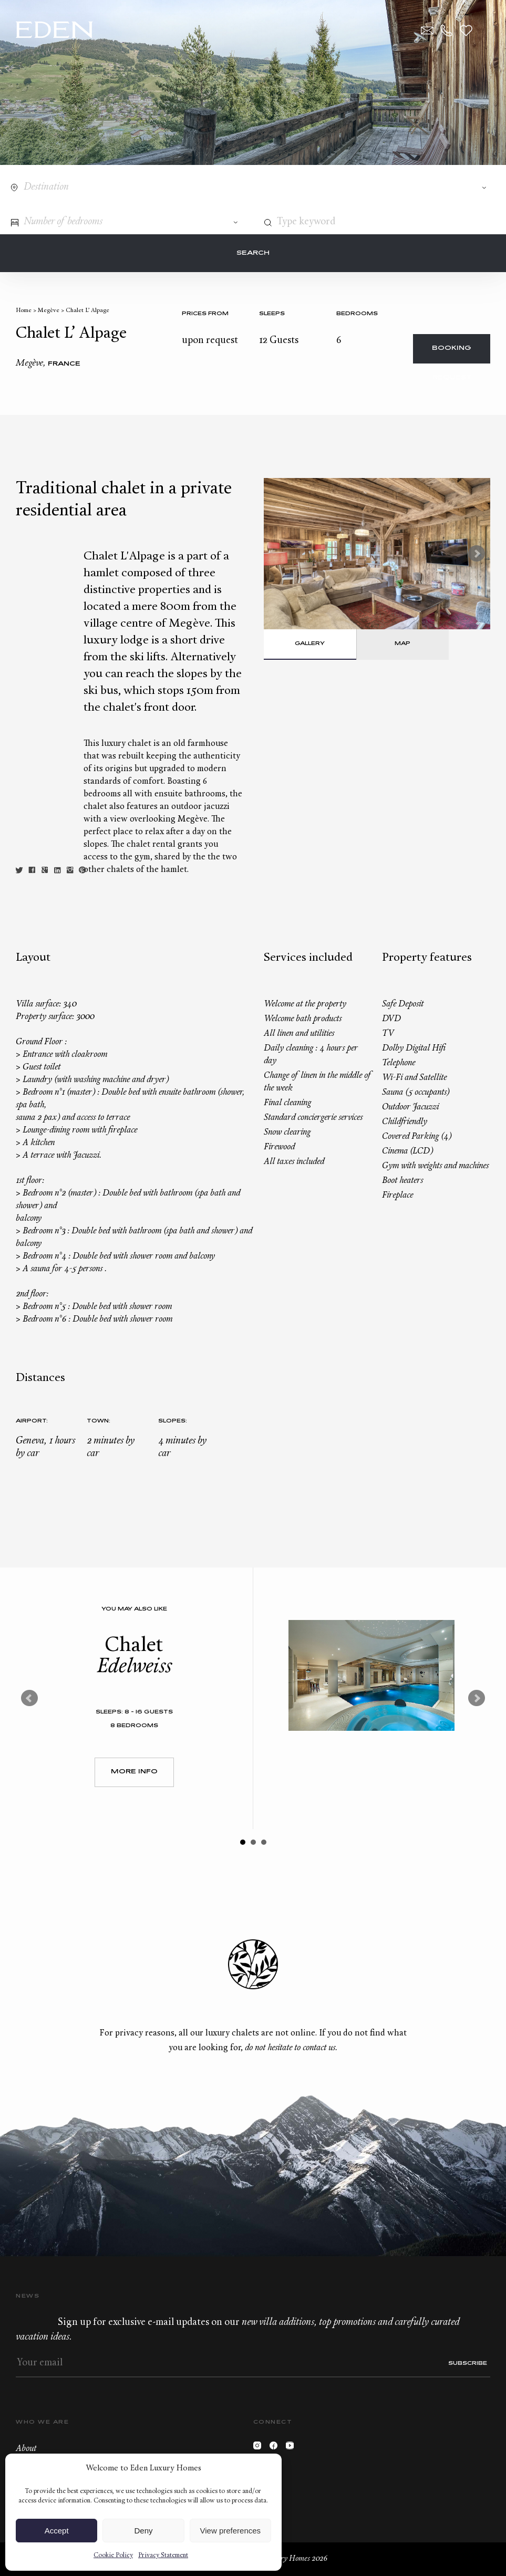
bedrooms (357, 314)
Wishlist (466, 30)
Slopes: (172, 1421)
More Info (134, 1772)
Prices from (205, 314)
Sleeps (272, 314)
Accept (57, 2530)
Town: (98, 1421)
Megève (48, 311)
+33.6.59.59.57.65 (446, 30)
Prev (29, 1698)
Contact (427, 30)
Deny (143, 2530)
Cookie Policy (113, 2555)
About (26, 2449)
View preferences (230, 2530)
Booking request (451, 354)
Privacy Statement (163, 2555)
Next (476, 553)
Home (24, 311)
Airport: (32, 1421)
